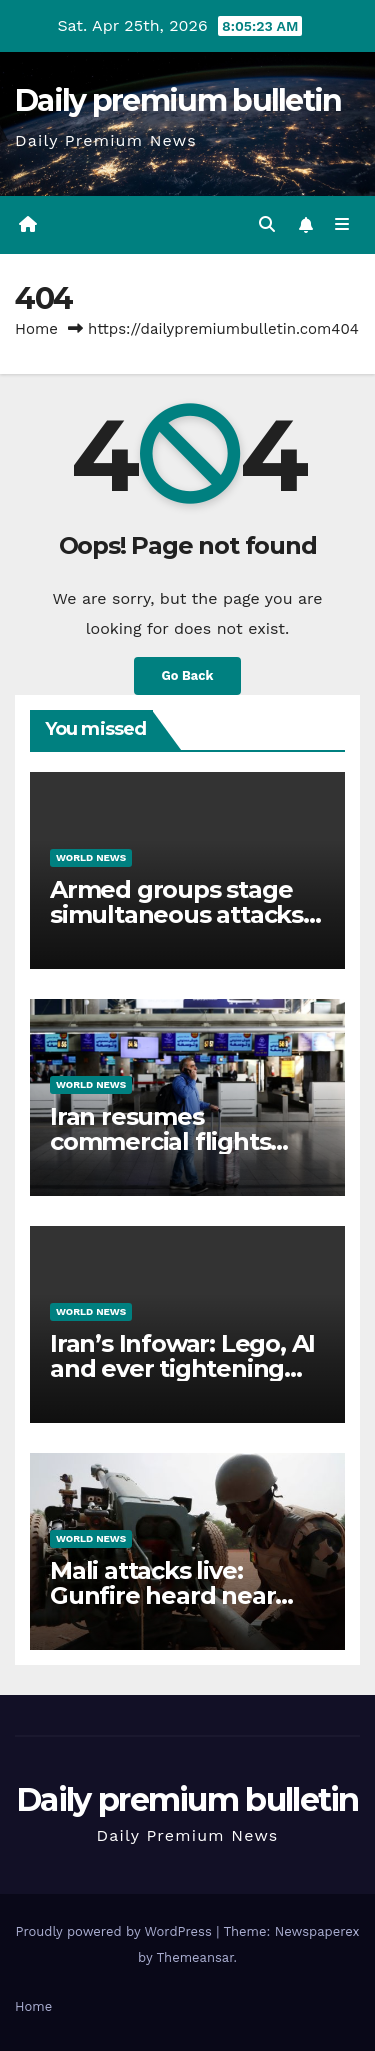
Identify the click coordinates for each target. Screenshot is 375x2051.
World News (91, 857)
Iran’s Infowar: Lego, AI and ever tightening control (182, 1368)
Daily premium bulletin (178, 100)
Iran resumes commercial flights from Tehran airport (166, 1141)
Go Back (188, 675)
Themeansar (195, 1957)
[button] (267, 224)
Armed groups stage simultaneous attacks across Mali (176, 914)
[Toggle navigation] (342, 225)
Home (36, 329)
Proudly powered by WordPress (115, 1931)
